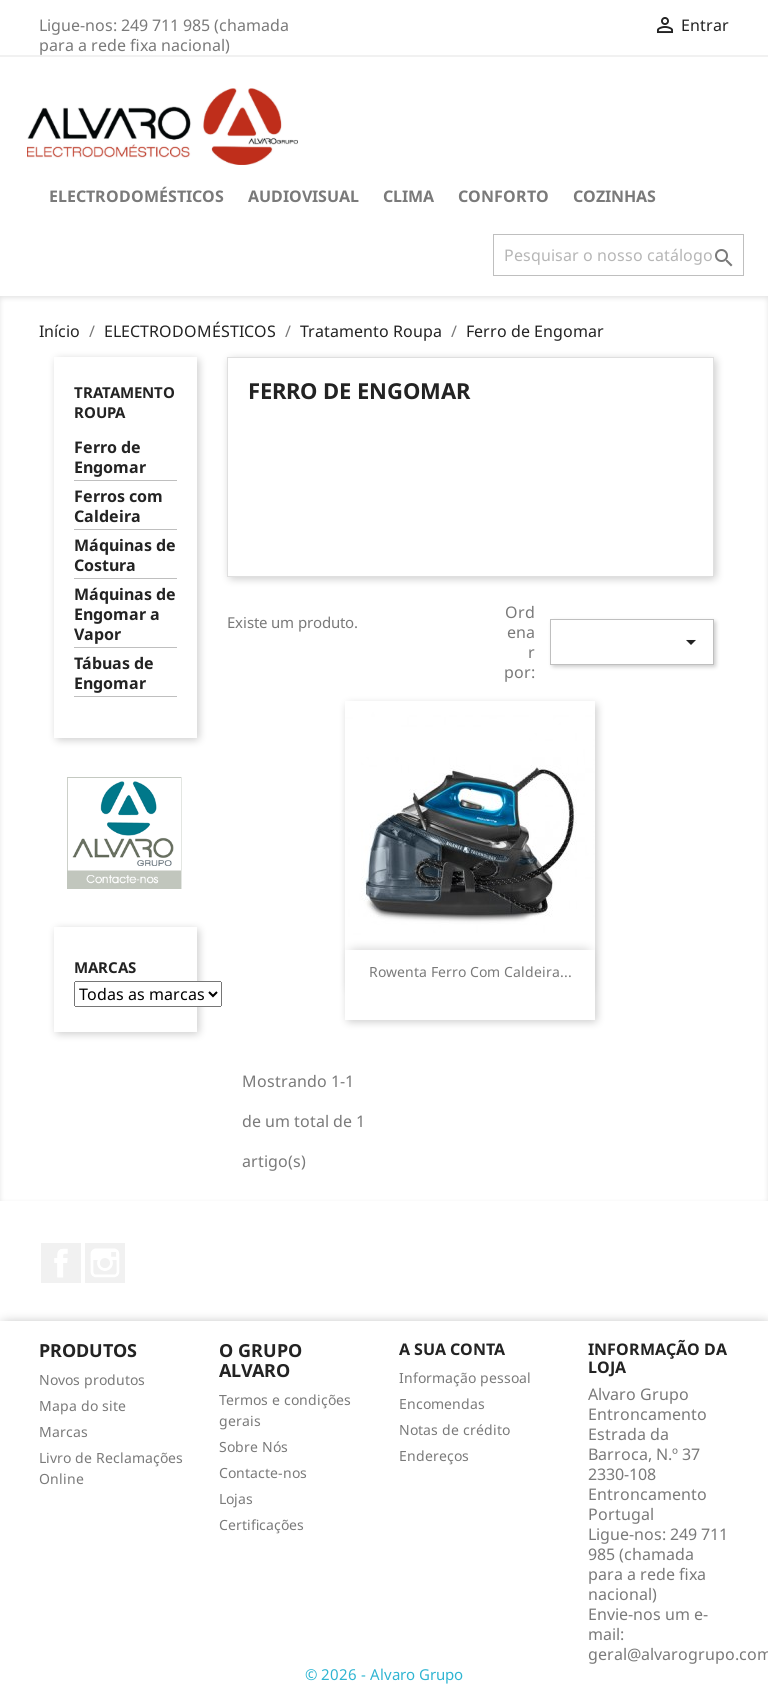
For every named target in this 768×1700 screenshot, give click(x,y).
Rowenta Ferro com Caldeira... (470, 971)
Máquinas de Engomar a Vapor (125, 614)
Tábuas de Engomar (114, 673)
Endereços (434, 1455)
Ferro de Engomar (110, 457)
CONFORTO (503, 196)
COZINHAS (614, 196)
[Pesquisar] (618, 255)
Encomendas (442, 1403)
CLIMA (408, 196)
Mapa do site (82, 1405)
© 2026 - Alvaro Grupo (384, 1674)
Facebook (61, 1263)
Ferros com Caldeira (118, 506)
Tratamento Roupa (124, 402)
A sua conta (452, 1349)
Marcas (105, 967)
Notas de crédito (454, 1429)
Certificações (261, 1524)
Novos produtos (92, 1379)
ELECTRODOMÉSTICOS (136, 196)
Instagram (105, 1263)
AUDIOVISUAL (303, 196)
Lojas (236, 1498)
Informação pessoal (465, 1377)
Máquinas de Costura (125, 555)
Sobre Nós (253, 1446)
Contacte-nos (263, 1472)
